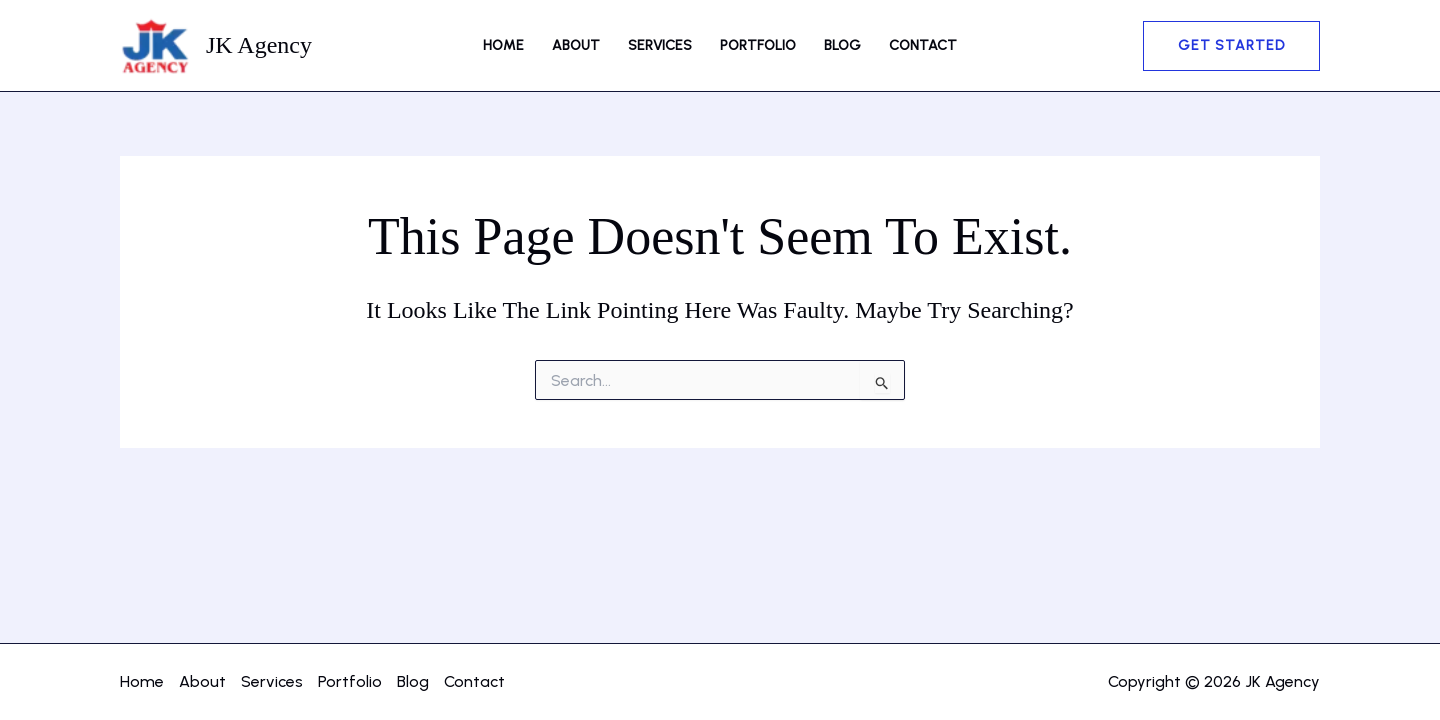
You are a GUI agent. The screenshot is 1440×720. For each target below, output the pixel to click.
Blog (842, 45)
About (576, 45)
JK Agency (259, 45)
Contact (923, 45)
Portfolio (758, 45)
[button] (1231, 46)
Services (660, 45)
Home (503, 45)
